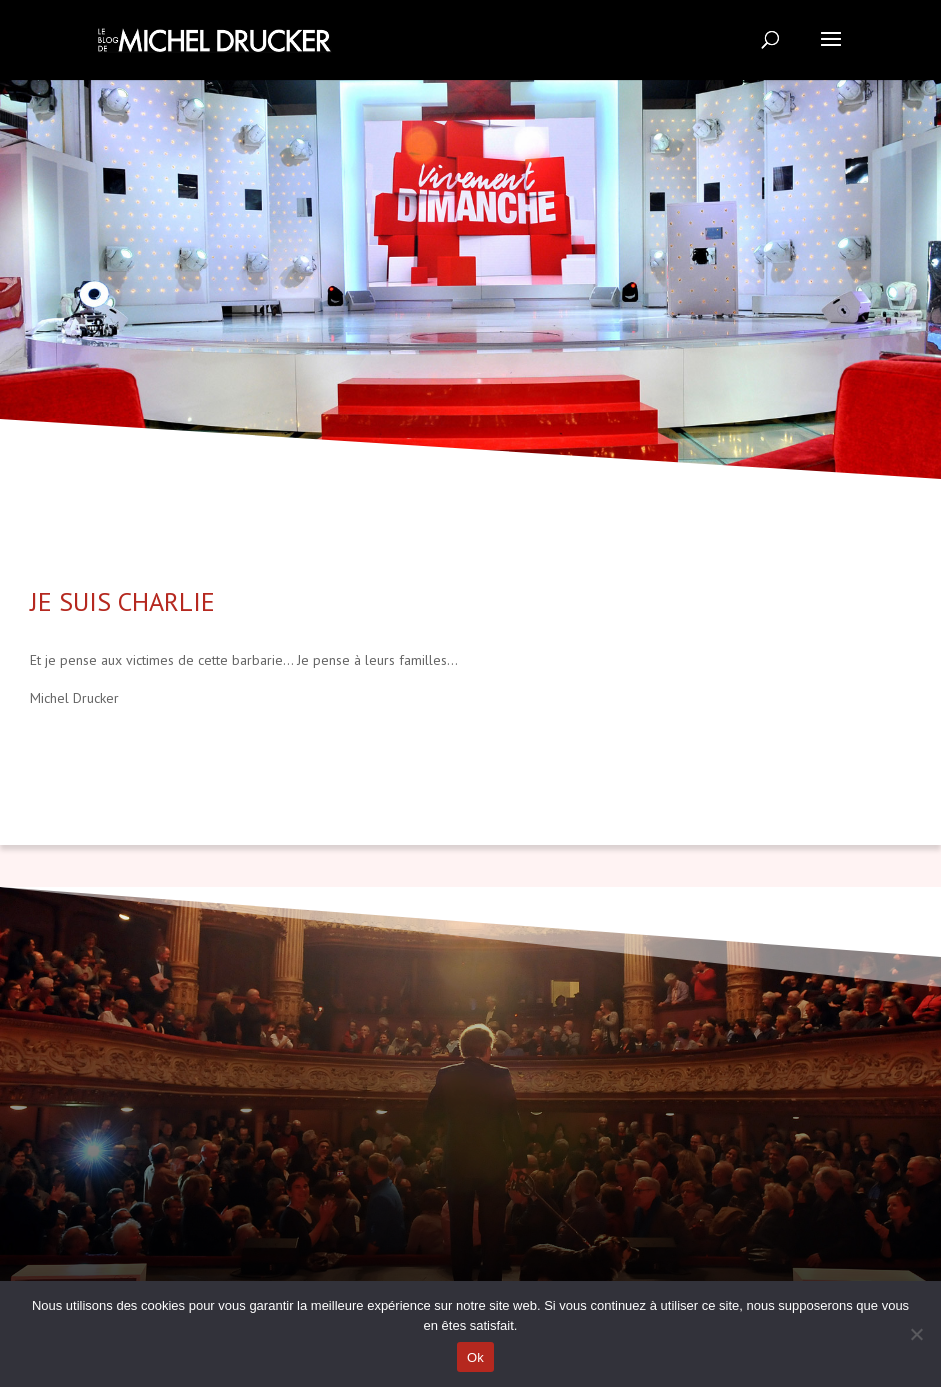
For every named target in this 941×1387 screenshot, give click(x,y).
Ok (475, 1357)
